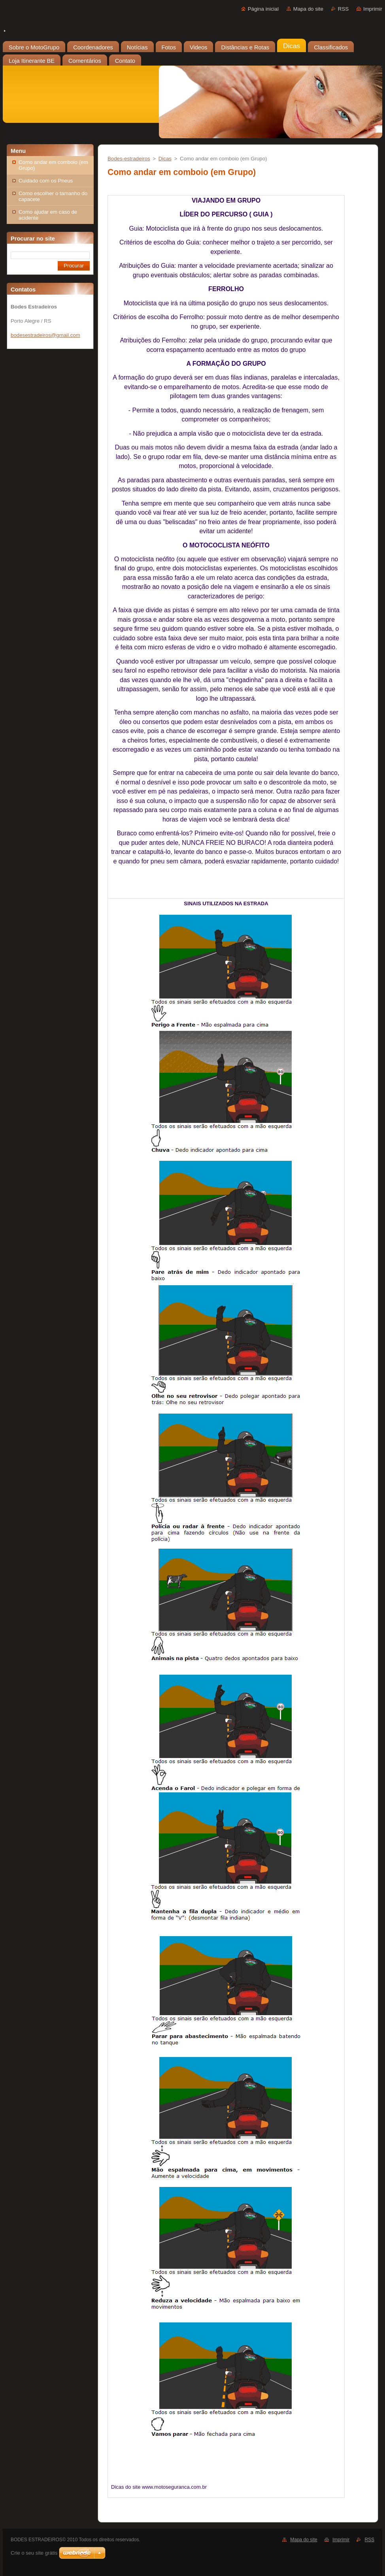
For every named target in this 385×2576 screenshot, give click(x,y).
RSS (343, 9)
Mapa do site (308, 9)
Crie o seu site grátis (34, 2553)
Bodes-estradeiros (129, 159)
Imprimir (372, 9)
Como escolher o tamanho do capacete (53, 196)
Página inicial (263, 9)
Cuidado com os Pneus (46, 181)
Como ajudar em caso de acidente (48, 215)
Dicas (165, 159)
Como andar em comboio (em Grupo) (53, 165)
